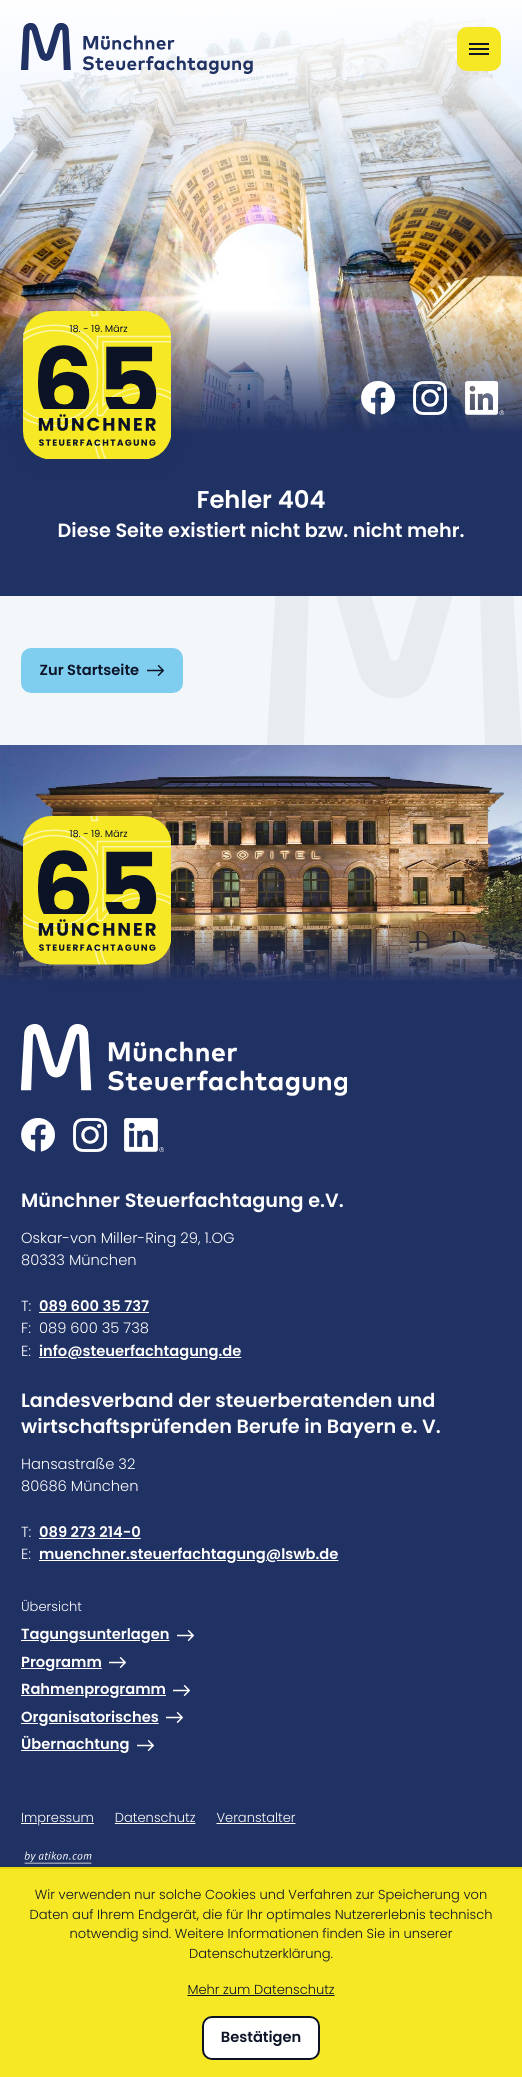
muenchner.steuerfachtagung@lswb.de (188, 1554)
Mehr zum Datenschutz (260, 1989)
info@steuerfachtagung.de (140, 1351)
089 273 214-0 (90, 1532)
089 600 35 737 (94, 1306)
